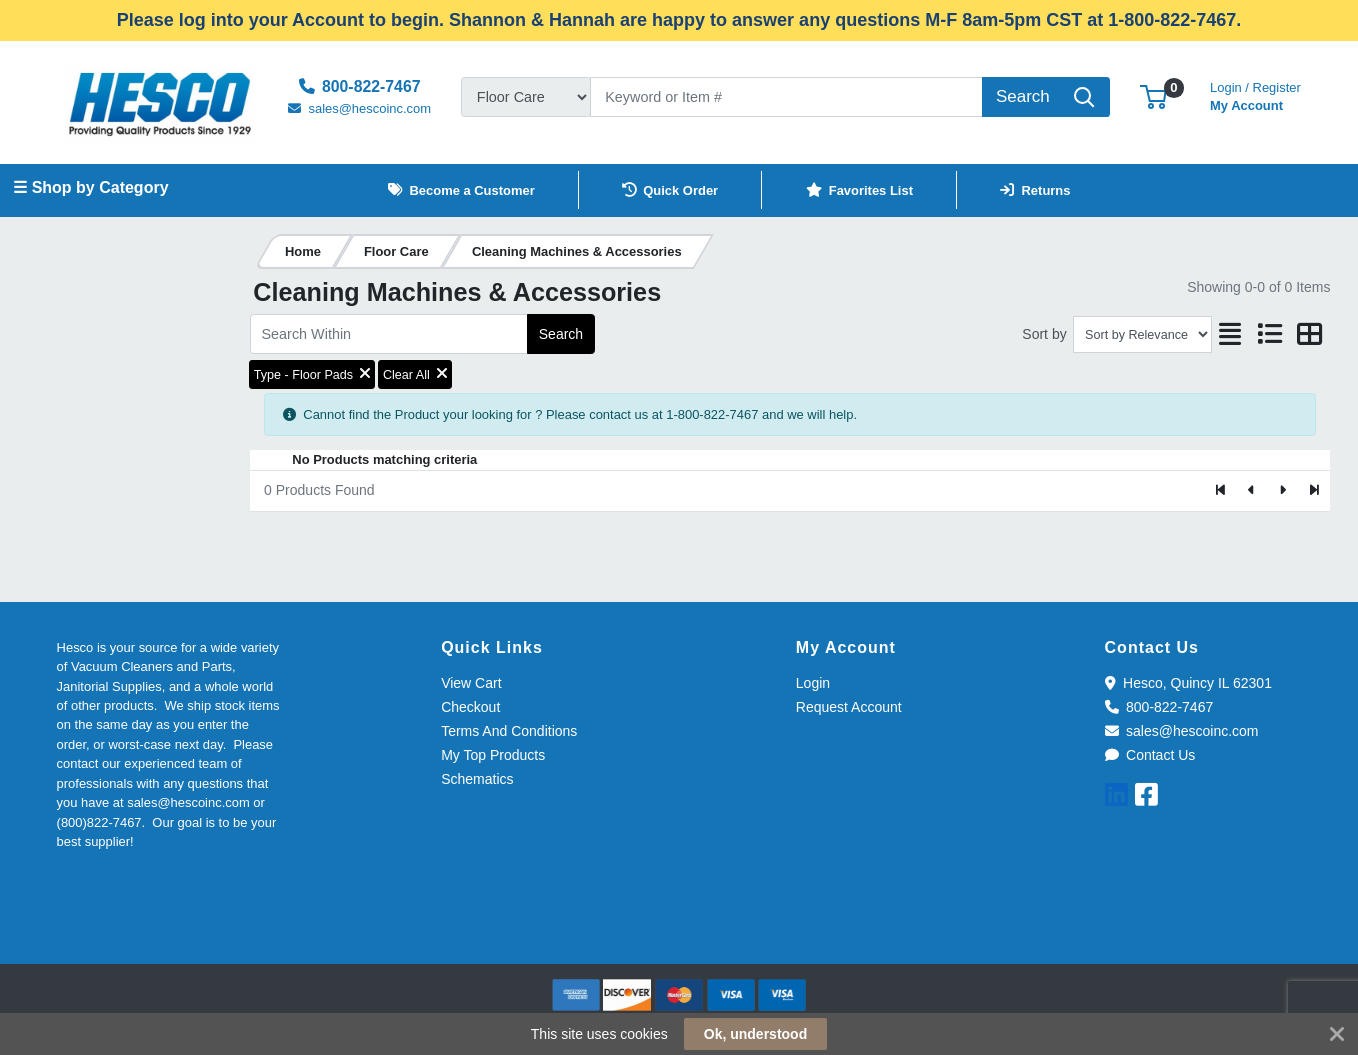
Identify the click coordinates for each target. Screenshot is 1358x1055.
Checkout (470, 707)
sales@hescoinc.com (1182, 731)
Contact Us (1150, 755)
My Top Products (493, 755)
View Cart (471, 683)
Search (561, 334)
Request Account (849, 707)
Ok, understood (755, 1034)
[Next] (1282, 491)
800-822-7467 (1159, 707)
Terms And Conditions (509, 731)
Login (813, 683)
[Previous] (1252, 491)
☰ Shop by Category (90, 187)
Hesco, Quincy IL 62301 (1188, 683)
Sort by (1044, 334)
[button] (1153, 96)
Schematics (477, 779)
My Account (1255, 94)
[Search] (786, 97)
